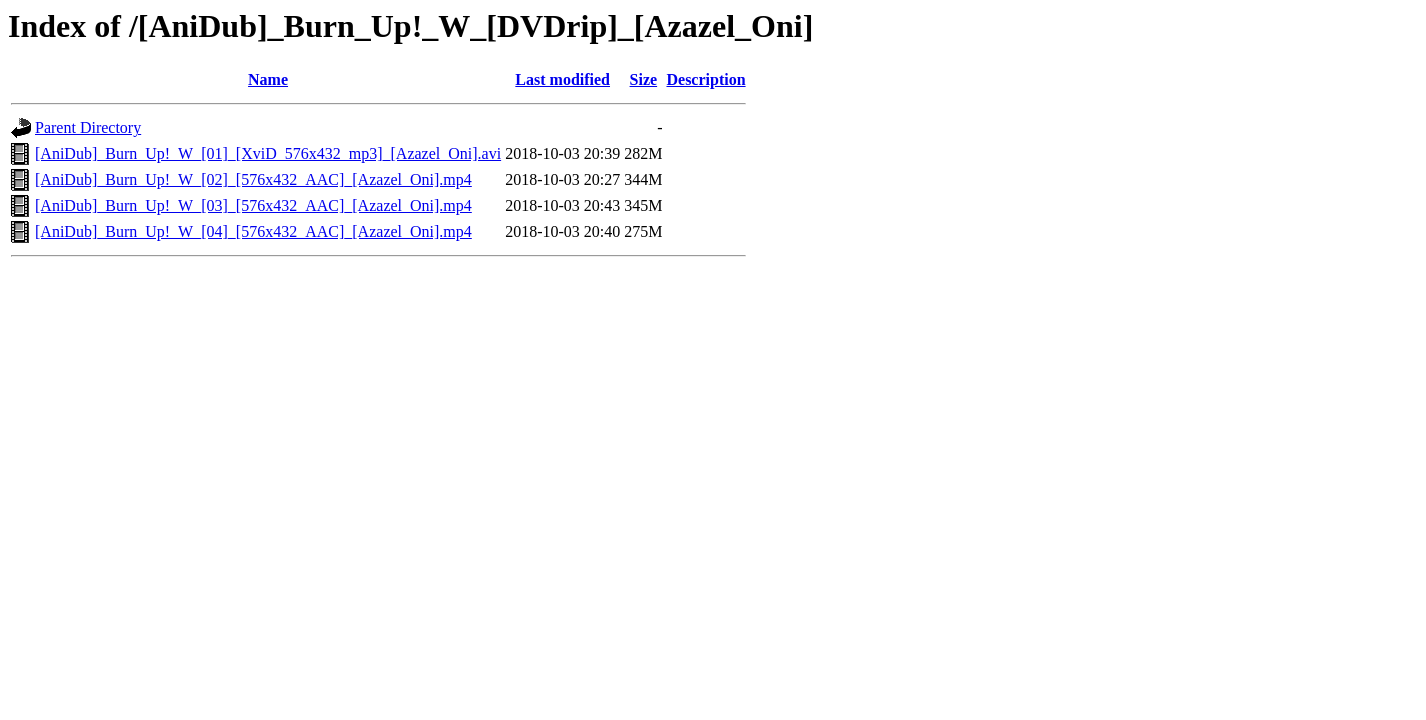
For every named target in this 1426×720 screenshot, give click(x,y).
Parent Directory (88, 127)
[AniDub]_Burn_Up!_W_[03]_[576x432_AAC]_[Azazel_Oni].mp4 (253, 205)
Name (268, 79)
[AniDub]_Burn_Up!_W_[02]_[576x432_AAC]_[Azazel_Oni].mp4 (253, 179)
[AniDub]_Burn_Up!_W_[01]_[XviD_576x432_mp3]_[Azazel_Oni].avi (268, 153)
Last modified (562, 79)
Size (644, 79)
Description (705, 79)
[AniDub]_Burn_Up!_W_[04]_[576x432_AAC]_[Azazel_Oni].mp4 (253, 231)
